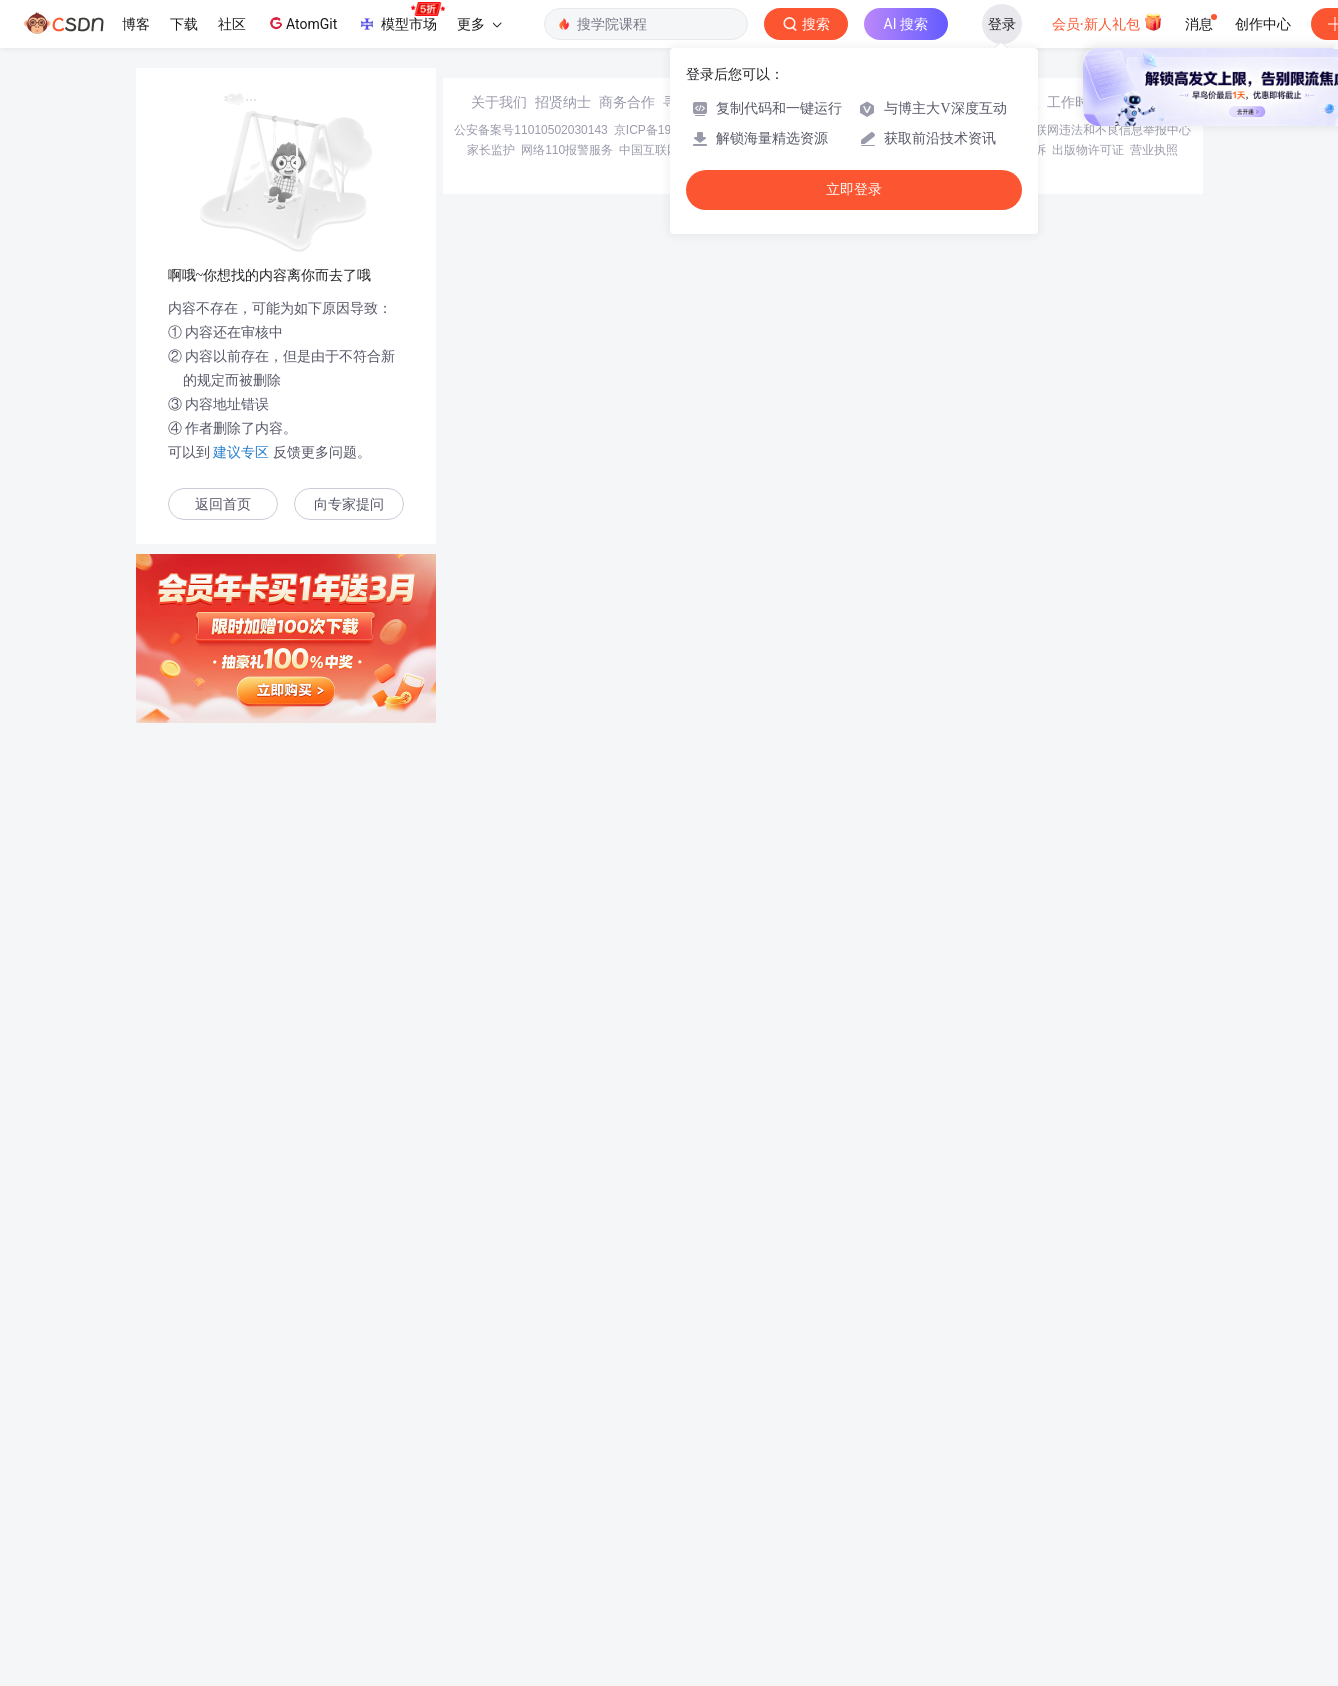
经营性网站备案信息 (939, 1570)
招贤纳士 (563, 1542)
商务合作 (627, 1542)
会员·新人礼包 (1107, 22)
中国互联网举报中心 (673, 1590)
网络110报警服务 (567, 1590)
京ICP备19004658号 (668, 1570)
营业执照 (1154, 1590)
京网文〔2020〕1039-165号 (803, 1570)
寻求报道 (691, 1542)
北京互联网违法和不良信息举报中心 (1095, 1570)
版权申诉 (1022, 1590)
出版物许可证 (1088, 1590)
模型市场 (401, 18)
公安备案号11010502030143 (530, 1570)
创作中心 (1263, 24)
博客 (136, 24)
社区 (232, 24)
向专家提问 (349, 504)
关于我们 (499, 1542)
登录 (1002, 24)
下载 (184, 24)
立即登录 (854, 189)
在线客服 (1011, 1542)
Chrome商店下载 (778, 1590)
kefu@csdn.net (909, 1542)
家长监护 (491, 1590)
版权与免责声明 (950, 1590)
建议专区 (242, 452)
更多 (479, 24)
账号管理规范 (866, 1590)
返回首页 (223, 504)
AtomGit (301, 23)
